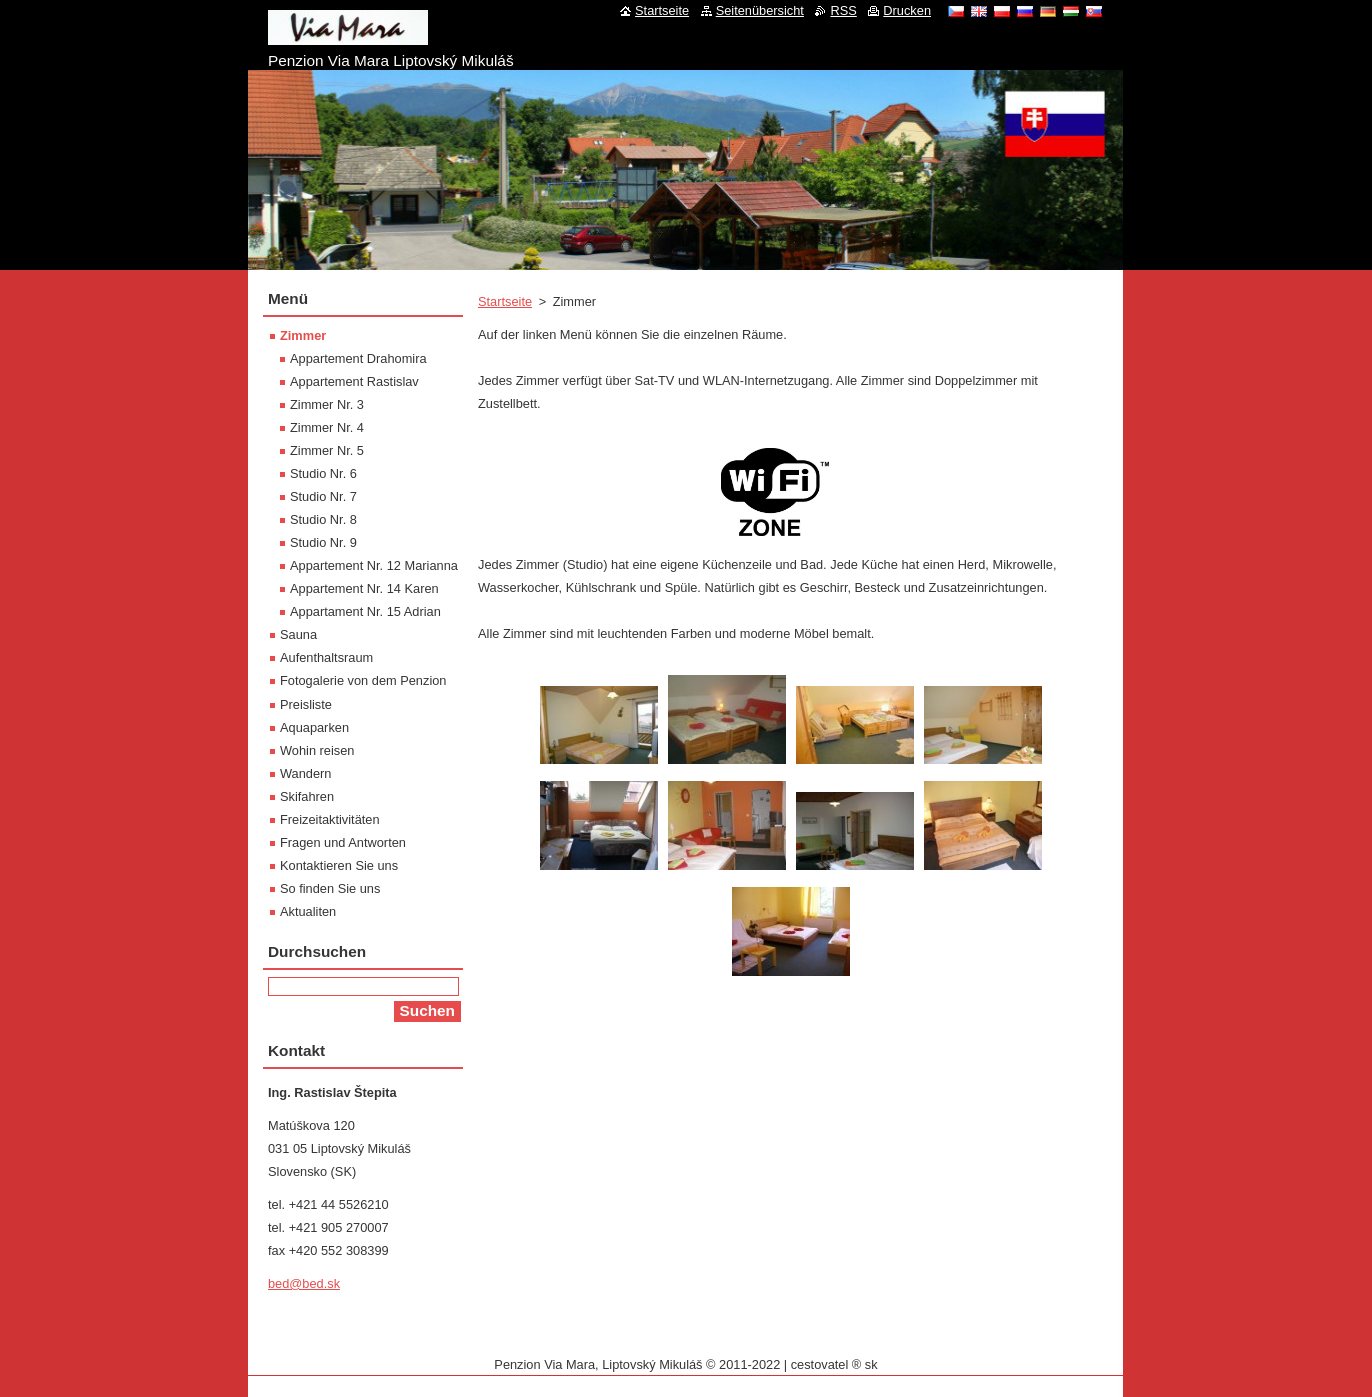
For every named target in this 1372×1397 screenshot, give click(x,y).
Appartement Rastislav (354, 381)
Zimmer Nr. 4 (327, 427)
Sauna (298, 634)
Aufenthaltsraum (326, 657)
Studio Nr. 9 (323, 542)
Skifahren (307, 796)
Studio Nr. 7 (323, 496)
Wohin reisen (317, 750)
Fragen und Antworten (343, 842)
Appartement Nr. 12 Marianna (374, 565)
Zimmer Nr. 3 (327, 404)
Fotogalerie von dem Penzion (363, 680)
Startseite (505, 301)
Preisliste (306, 704)
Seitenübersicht (760, 10)
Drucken (907, 10)
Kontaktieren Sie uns (339, 865)
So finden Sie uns (330, 888)
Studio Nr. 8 (323, 519)
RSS (843, 10)
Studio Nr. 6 (323, 473)
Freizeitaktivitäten (330, 819)
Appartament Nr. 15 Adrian (365, 611)
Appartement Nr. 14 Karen (364, 588)
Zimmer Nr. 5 (327, 450)
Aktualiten (308, 911)
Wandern (305, 773)
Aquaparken (314, 727)
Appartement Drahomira (358, 358)
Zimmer (303, 335)
